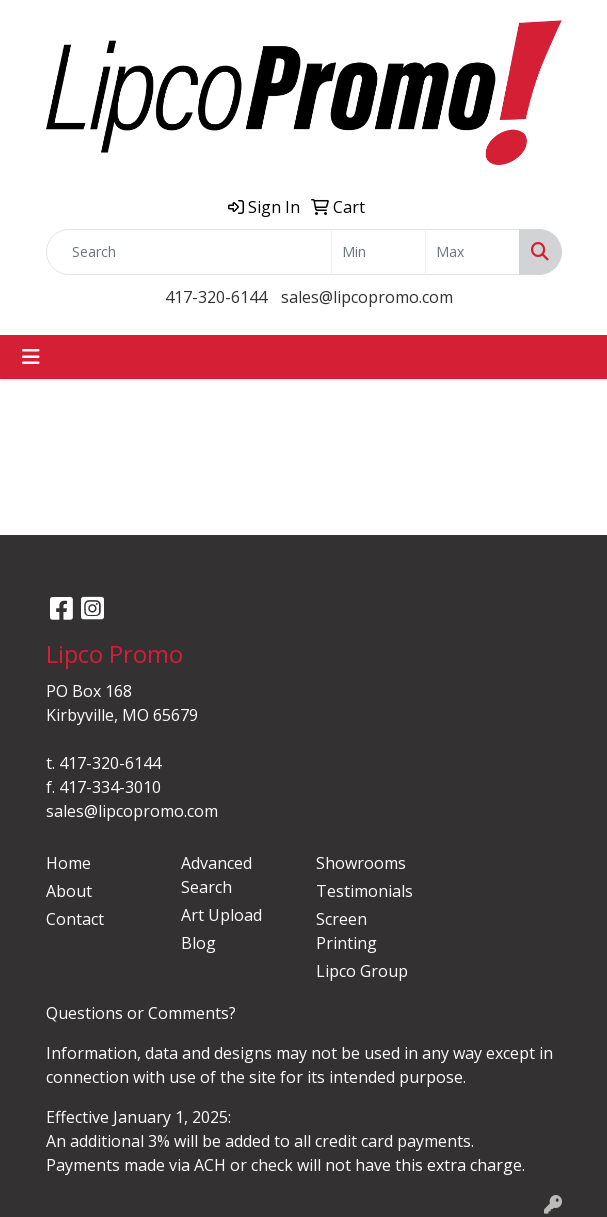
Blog (198, 943)
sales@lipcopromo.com (367, 297)
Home (68, 863)
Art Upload (221, 915)
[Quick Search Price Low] (378, 252)
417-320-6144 (216, 297)
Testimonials (364, 891)
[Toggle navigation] (31, 357)
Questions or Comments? (141, 1013)
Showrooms (361, 863)
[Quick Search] (189, 252)
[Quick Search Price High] (472, 252)
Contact (75, 919)
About (69, 891)
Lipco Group (362, 971)
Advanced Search (216, 875)
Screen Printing (346, 931)
